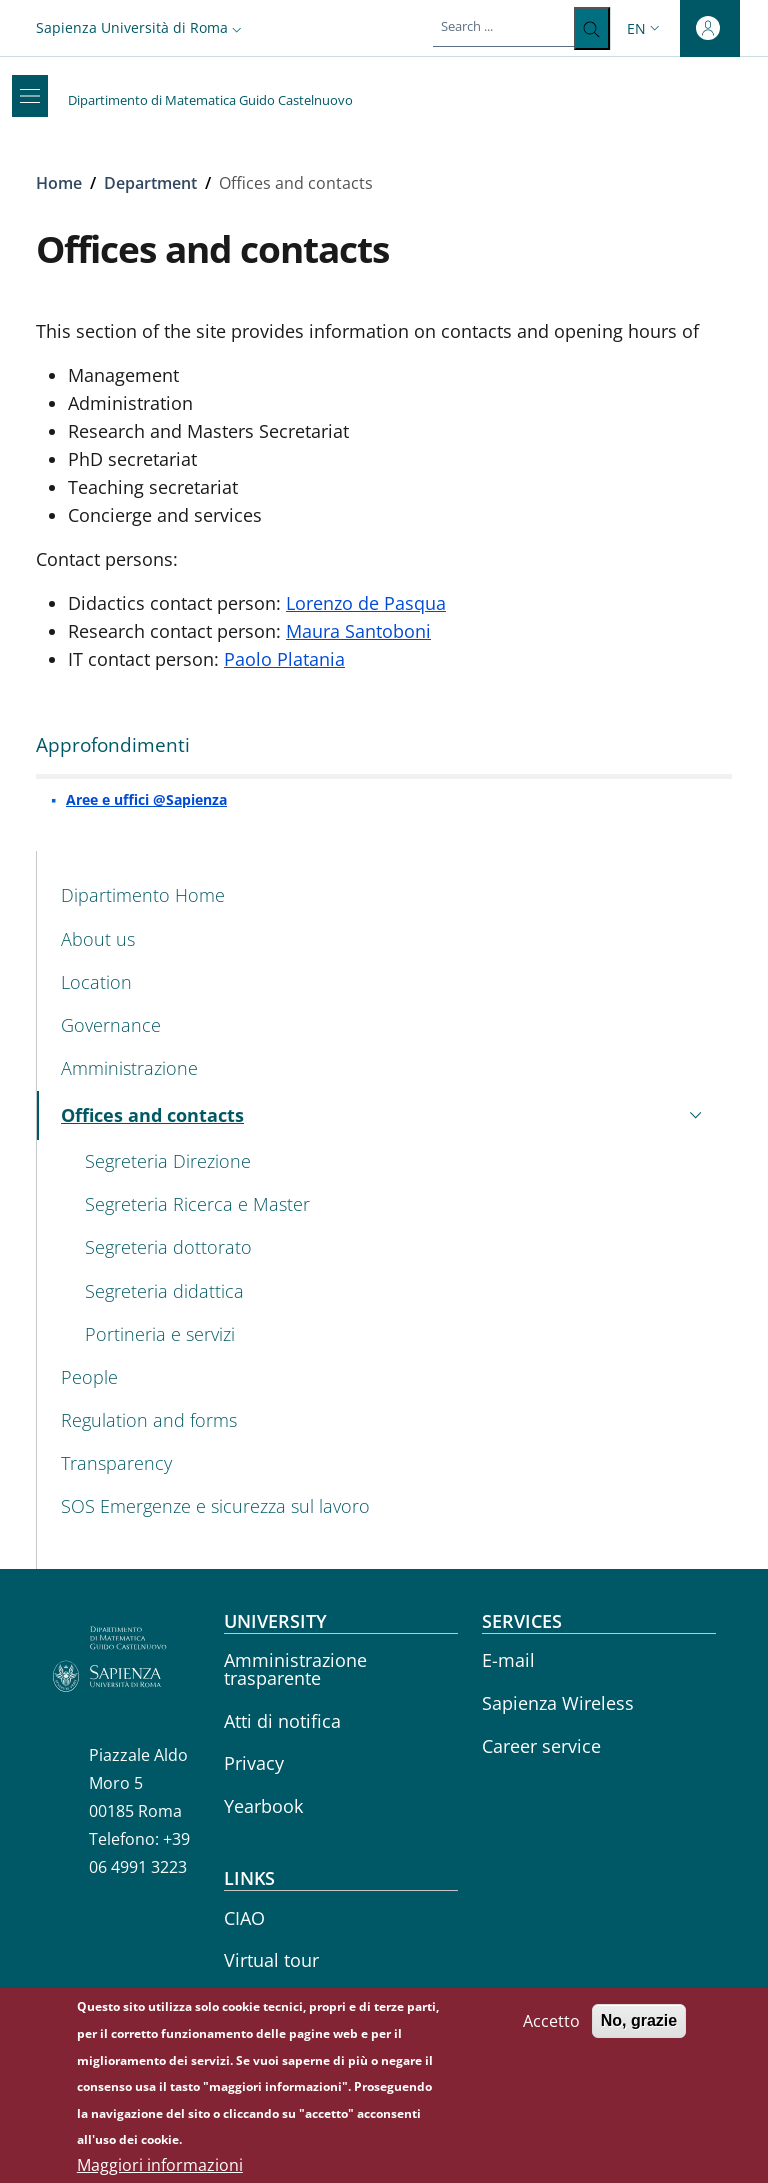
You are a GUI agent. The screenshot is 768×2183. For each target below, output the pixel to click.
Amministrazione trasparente (295, 1669)
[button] (141, 27)
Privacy (254, 1763)
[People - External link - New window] (384, 1377)
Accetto (551, 2033)
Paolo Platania (284, 659)
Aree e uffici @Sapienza (146, 799)
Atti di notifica (282, 1721)
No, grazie (639, 2032)
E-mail (508, 1660)
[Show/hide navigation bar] (30, 96)
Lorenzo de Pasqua (366, 603)
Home (59, 183)
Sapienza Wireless (558, 1703)
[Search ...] (591, 28)
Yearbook (263, 1806)
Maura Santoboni (358, 631)
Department (150, 183)
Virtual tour (271, 1960)
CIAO (244, 1918)
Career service (541, 1746)
